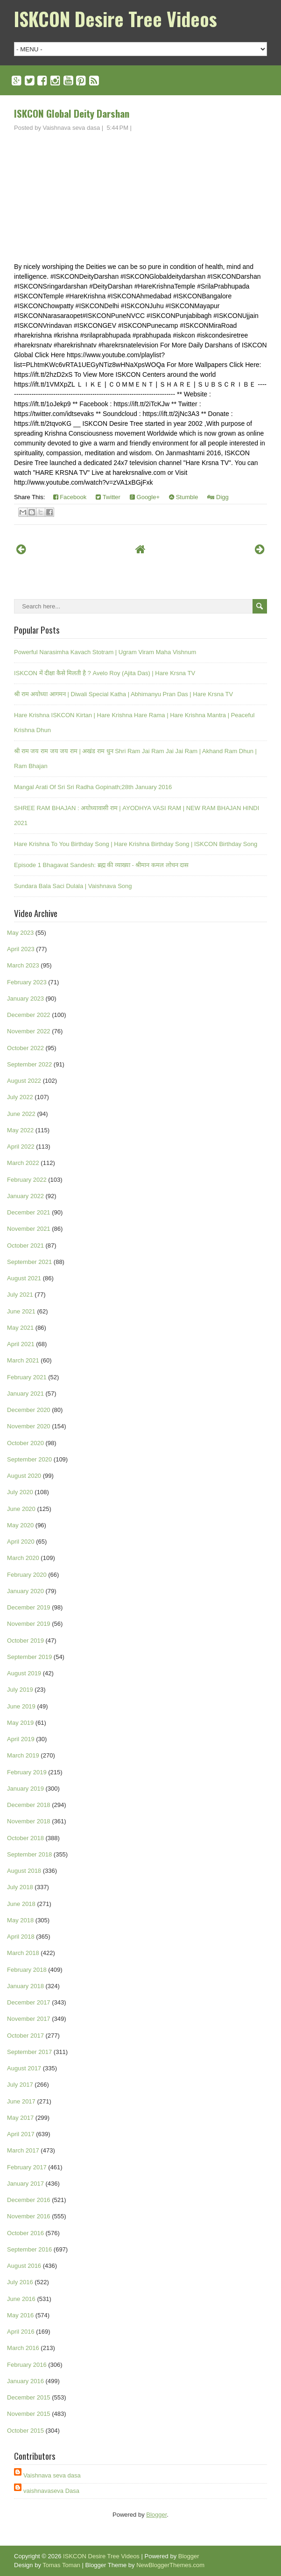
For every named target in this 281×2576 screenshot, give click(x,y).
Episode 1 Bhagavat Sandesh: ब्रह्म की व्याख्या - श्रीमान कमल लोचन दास (101, 864)
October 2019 (25, 1640)
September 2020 (29, 1459)
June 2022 (21, 1113)
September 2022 (29, 1064)
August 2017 (24, 2068)
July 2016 (20, 2282)
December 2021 (28, 1212)
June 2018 (21, 1903)
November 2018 (28, 1821)
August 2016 (24, 2265)
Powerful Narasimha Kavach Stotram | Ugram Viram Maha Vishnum (105, 652)
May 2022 (20, 1130)
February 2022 (27, 1179)
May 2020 (20, 1525)
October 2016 (25, 2233)
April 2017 (21, 2134)
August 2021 (24, 1278)
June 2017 (21, 2101)
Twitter (108, 497)
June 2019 (21, 1706)
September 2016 (29, 2249)
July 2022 (20, 1097)
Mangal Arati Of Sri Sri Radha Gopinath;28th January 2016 (93, 786)
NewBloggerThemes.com (170, 2565)
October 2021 (25, 1245)
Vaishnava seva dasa (52, 2475)
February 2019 (27, 1772)
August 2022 (24, 1080)
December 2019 (28, 1607)
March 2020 (23, 1557)
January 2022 (25, 1196)
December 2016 (28, 2199)
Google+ (145, 497)
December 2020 (28, 1409)
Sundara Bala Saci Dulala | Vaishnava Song (73, 885)
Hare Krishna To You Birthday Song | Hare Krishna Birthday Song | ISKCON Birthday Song (135, 843)
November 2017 (28, 2018)
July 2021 (20, 1294)
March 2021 (23, 1360)
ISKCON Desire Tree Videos (115, 19)
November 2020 (28, 1426)
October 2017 (25, 2035)
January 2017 (25, 2183)
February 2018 (27, 1969)
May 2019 (20, 1722)
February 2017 (27, 2167)
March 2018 (23, 1952)
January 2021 (25, 1393)
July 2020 (20, 1492)
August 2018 (24, 1870)
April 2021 (21, 1344)
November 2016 (28, 2216)
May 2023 (20, 932)
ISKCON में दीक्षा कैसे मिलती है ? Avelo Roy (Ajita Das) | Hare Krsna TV (104, 673)
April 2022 (21, 1146)
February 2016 (27, 2364)
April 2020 (21, 1541)
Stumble (183, 497)
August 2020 (24, 1475)
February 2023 (27, 982)
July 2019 (20, 1689)
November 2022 (28, 1031)
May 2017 (20, 2117)
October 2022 (25, 1048)
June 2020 (21, 1508)
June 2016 (21, 2298)
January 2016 (25, 2381)
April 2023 (21, 949)
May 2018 (20, 1920)
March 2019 (23, 1755)
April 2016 (21, 2331)
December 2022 (28, 1014)
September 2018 (29, 1854)
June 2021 (21, 1311)
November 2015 (28, 2413)
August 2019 (24, 1673)
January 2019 (25, 1788)
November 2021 (28, 1228)
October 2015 (25, 2430)
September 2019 (29, 1656)
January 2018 (25, 1986)
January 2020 (25, 1591)
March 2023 (23, 965)
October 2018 (25, 1838)
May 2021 (20, 1327)
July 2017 (20, 2084)
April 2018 (21, 1936)
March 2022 (23, 1162)
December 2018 (28, 1804)
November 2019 (28, 1623)
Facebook (70, 497)
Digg (217, 497)
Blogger (156, 2514)
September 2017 (29, 2051)
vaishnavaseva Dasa (51, 2490)
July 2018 (20, 1887)
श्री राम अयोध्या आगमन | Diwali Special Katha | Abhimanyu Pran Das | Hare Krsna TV (123, 694)
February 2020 (27, 1574)
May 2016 (20, 2315)
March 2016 (23, 2347)
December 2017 (28, 2002)
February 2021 (27, 1377)
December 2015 (28, 2397)
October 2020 (25, 1443)
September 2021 (29, 1261)
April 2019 (21, 1739)
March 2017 (23, 2150)
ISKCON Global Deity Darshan (71, 113)
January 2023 (25, 998)
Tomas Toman (61, 2565)
